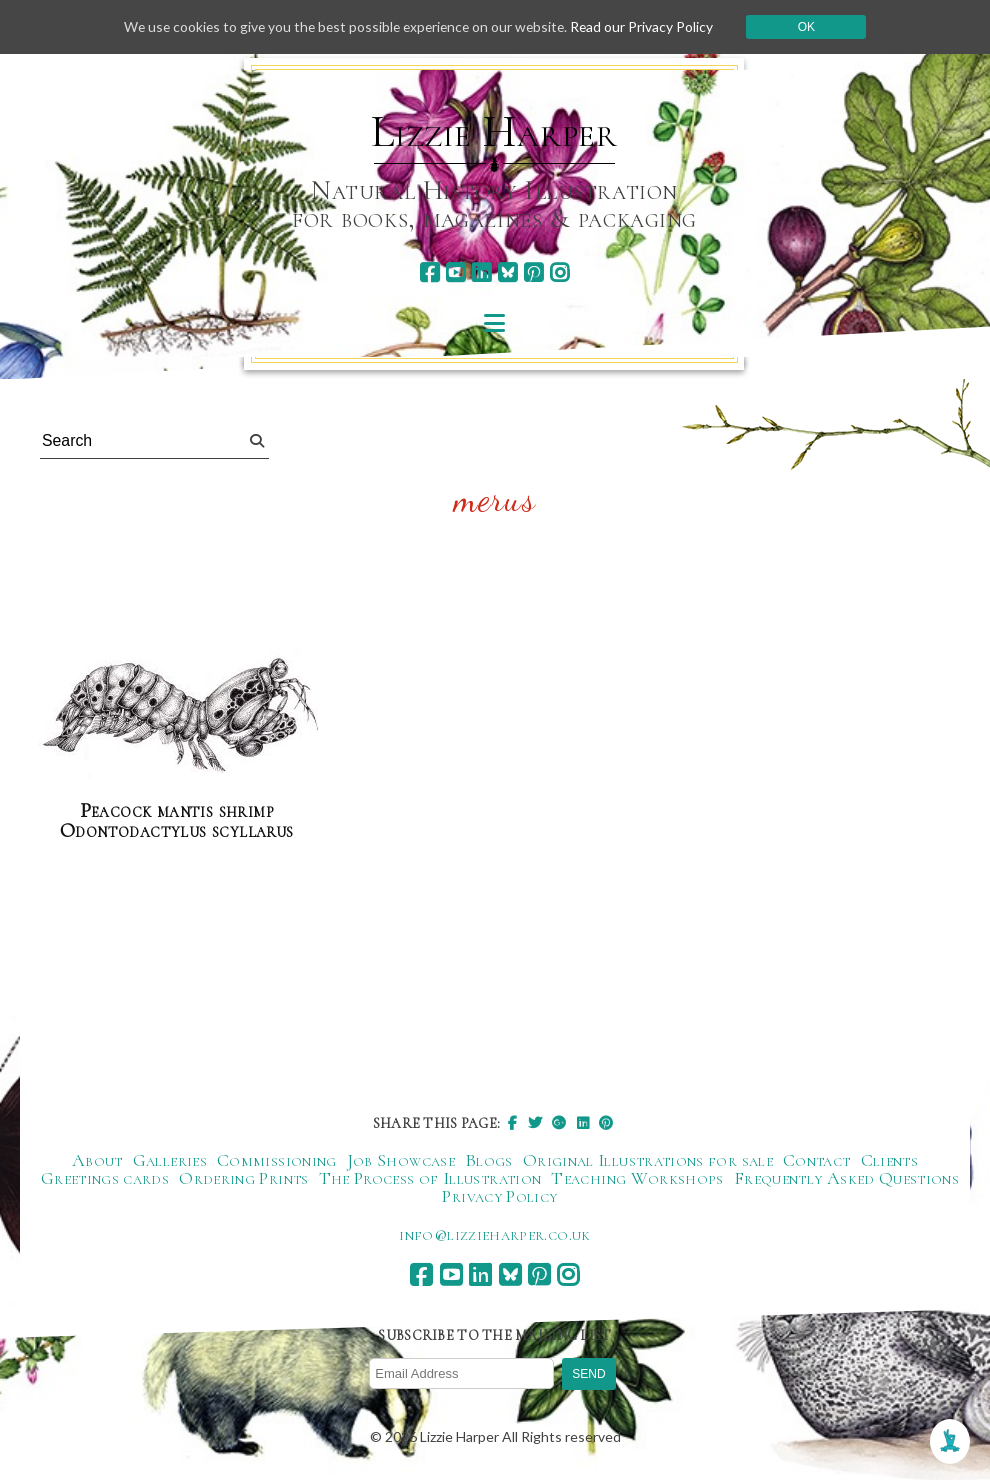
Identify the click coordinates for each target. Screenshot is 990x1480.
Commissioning (277, 1160)
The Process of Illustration (430, 1178)
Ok (813, 27)
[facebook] (429, 272)
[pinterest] (533, 272)
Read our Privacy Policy (648, 26)
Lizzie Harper (494, 132)
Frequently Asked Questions (846, 1178)
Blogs (489, 1160)
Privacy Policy (499, 1196)
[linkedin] (481, 272)
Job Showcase (401, 1160)
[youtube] (455, 272)
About (97, 1160)
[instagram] (559, 272)
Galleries (170, 1160)
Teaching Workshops (637, 1178)
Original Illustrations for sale (648, 1160)
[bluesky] (507, 272)
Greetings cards (105, 1178)
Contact (817, 1160)
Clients (890, 1160)
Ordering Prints (243, 1178)
